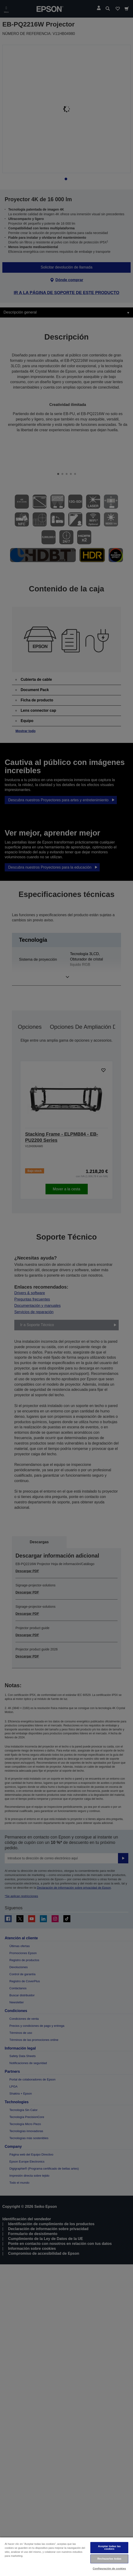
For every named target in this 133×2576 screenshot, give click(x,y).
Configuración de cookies (109, 2568)
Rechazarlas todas (109, 2558)
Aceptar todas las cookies (109, 2547)
